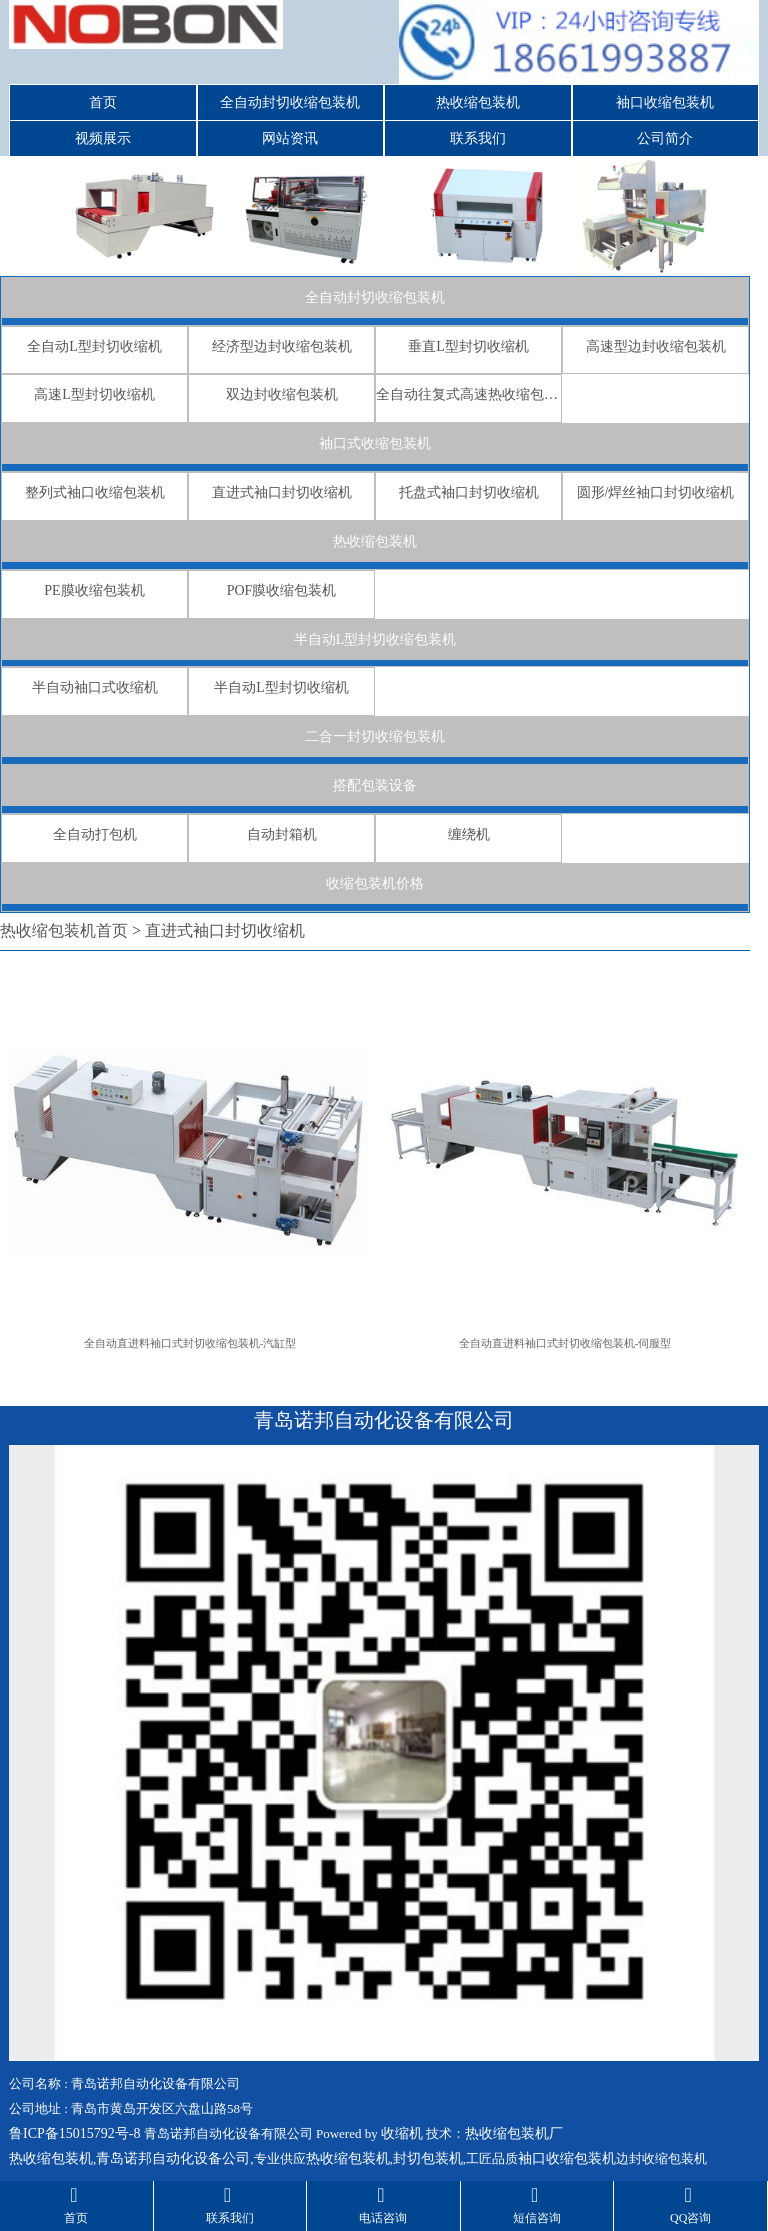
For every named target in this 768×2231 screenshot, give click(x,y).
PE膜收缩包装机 (94, 590)
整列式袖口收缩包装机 (95, 492)
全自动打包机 (95, 834)
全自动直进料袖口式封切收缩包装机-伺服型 (565, 1343)
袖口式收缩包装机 (375, 443)
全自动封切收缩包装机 (290, 102)
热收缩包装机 (478, 102)
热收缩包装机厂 (514, 2133)
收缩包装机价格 (375, 883)
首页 (103, 102)
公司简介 (665, 138)
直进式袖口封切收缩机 (282, 492)
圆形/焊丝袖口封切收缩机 (656, 492)
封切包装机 (428, 2158)
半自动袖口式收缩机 (95, 687)
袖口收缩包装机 (665, 102)
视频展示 (103, 138)
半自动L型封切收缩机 (281, 687)
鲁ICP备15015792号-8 (74, 2133)
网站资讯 (290, 138)
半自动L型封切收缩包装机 (375, 639)
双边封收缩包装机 (282, 394)
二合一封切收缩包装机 (375, 736)
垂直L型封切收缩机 (468, 346)
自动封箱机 (282, 834)
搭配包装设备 (375, 785)
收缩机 (402, 2133)
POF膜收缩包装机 (282, 590)
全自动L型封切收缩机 (94, 346)
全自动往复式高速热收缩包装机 (468, 394)
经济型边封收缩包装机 (282, 346)
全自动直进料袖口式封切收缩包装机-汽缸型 (190, 1343)
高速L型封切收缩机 (94, 394)
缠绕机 (469, 834)
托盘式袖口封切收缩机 (469, 492)
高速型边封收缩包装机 (656, 346)
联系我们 (478, 138)
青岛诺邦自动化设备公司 (173, 2158)
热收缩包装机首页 (64, 930)
